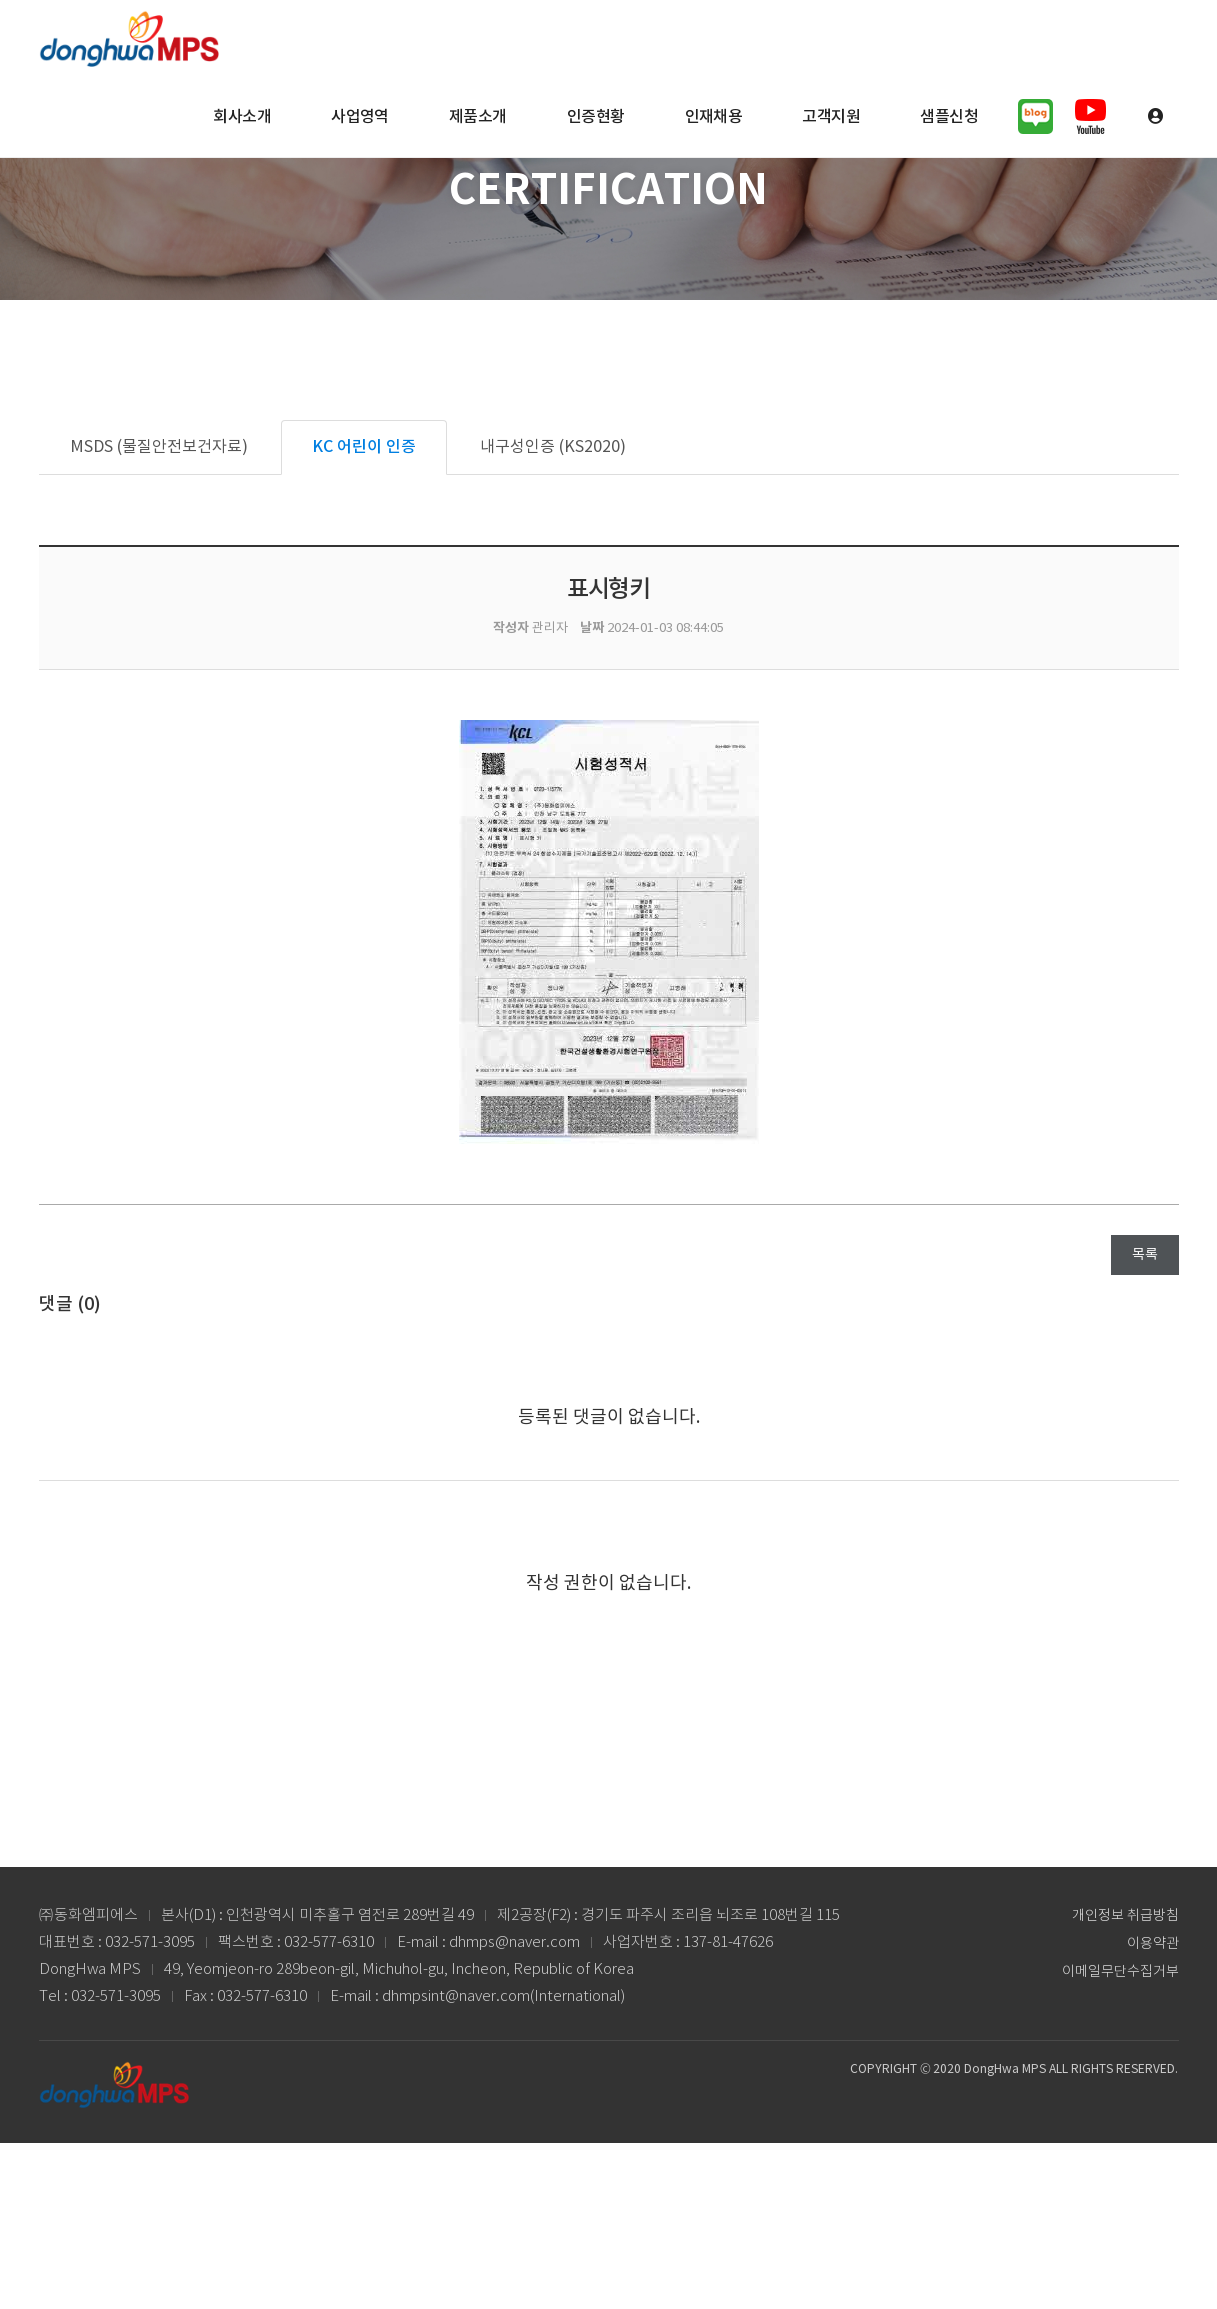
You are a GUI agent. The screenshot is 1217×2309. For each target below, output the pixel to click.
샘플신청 (949, 117)
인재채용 (714, 117)
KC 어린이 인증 (364, 447)
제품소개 (478, 117)
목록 (1145, 1255)
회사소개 (242, 117)
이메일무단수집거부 (1120, 1972)
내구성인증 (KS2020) (553, 447)
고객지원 (831, 117)
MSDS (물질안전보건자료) (159, 447)
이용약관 (1153, 1944)
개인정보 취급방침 (1125, 1916)
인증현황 (596, 117)
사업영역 (360, 117)
